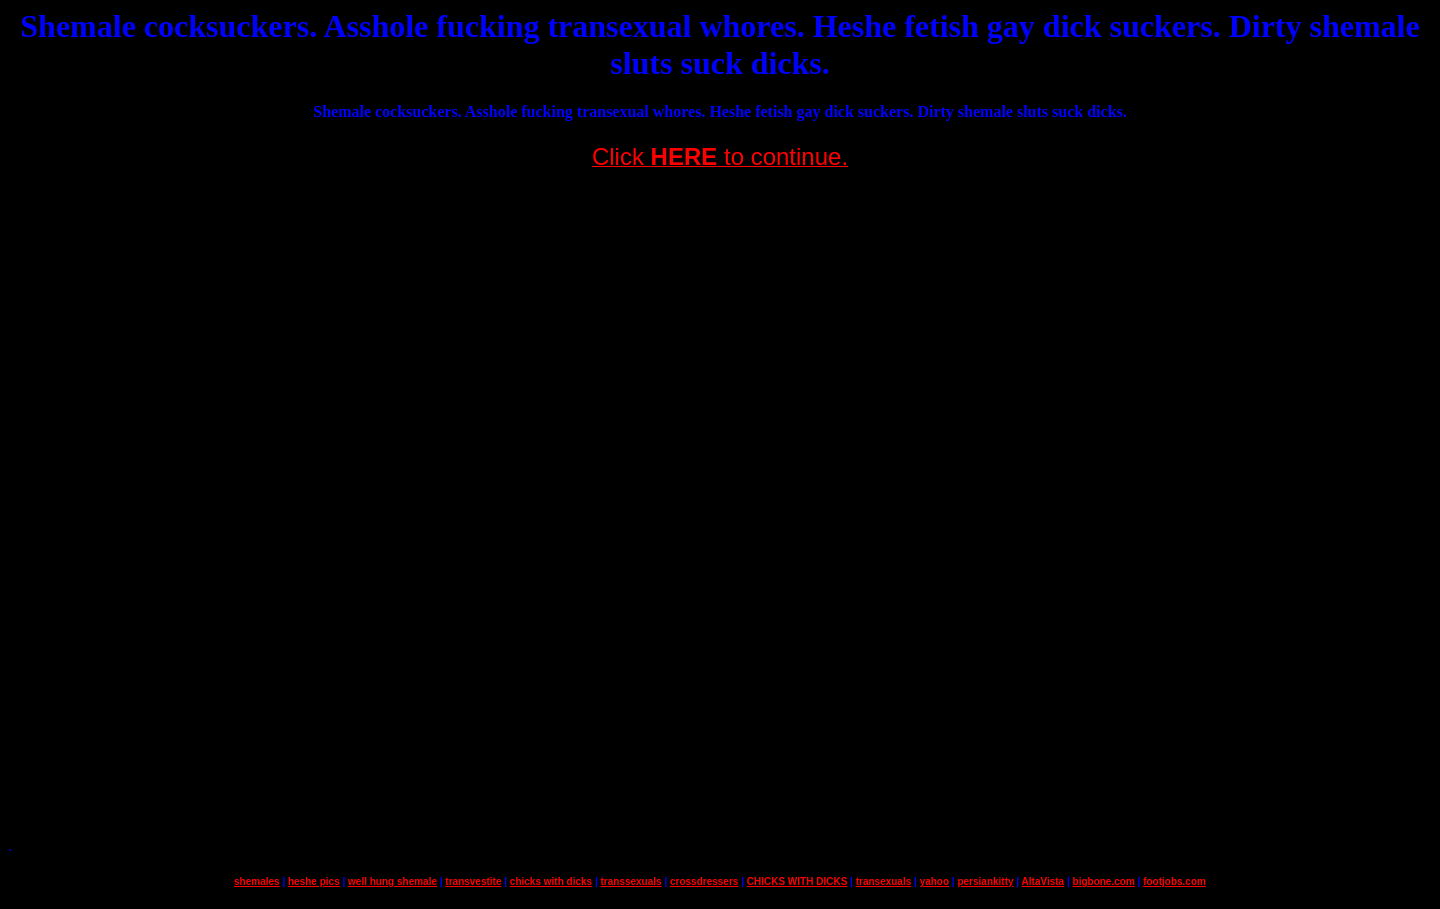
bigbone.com (1104, 881)
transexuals (884, 881)
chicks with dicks (551, 881)
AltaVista (1043, 881)
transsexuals (630, 881)
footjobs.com (1174, 881)
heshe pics (314, 881)
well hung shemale (392, 881)
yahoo (934, 881)
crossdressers (704, 881)
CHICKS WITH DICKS (797, 881)
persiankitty (985, 881)
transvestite (473, 881)
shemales (257, 881)
